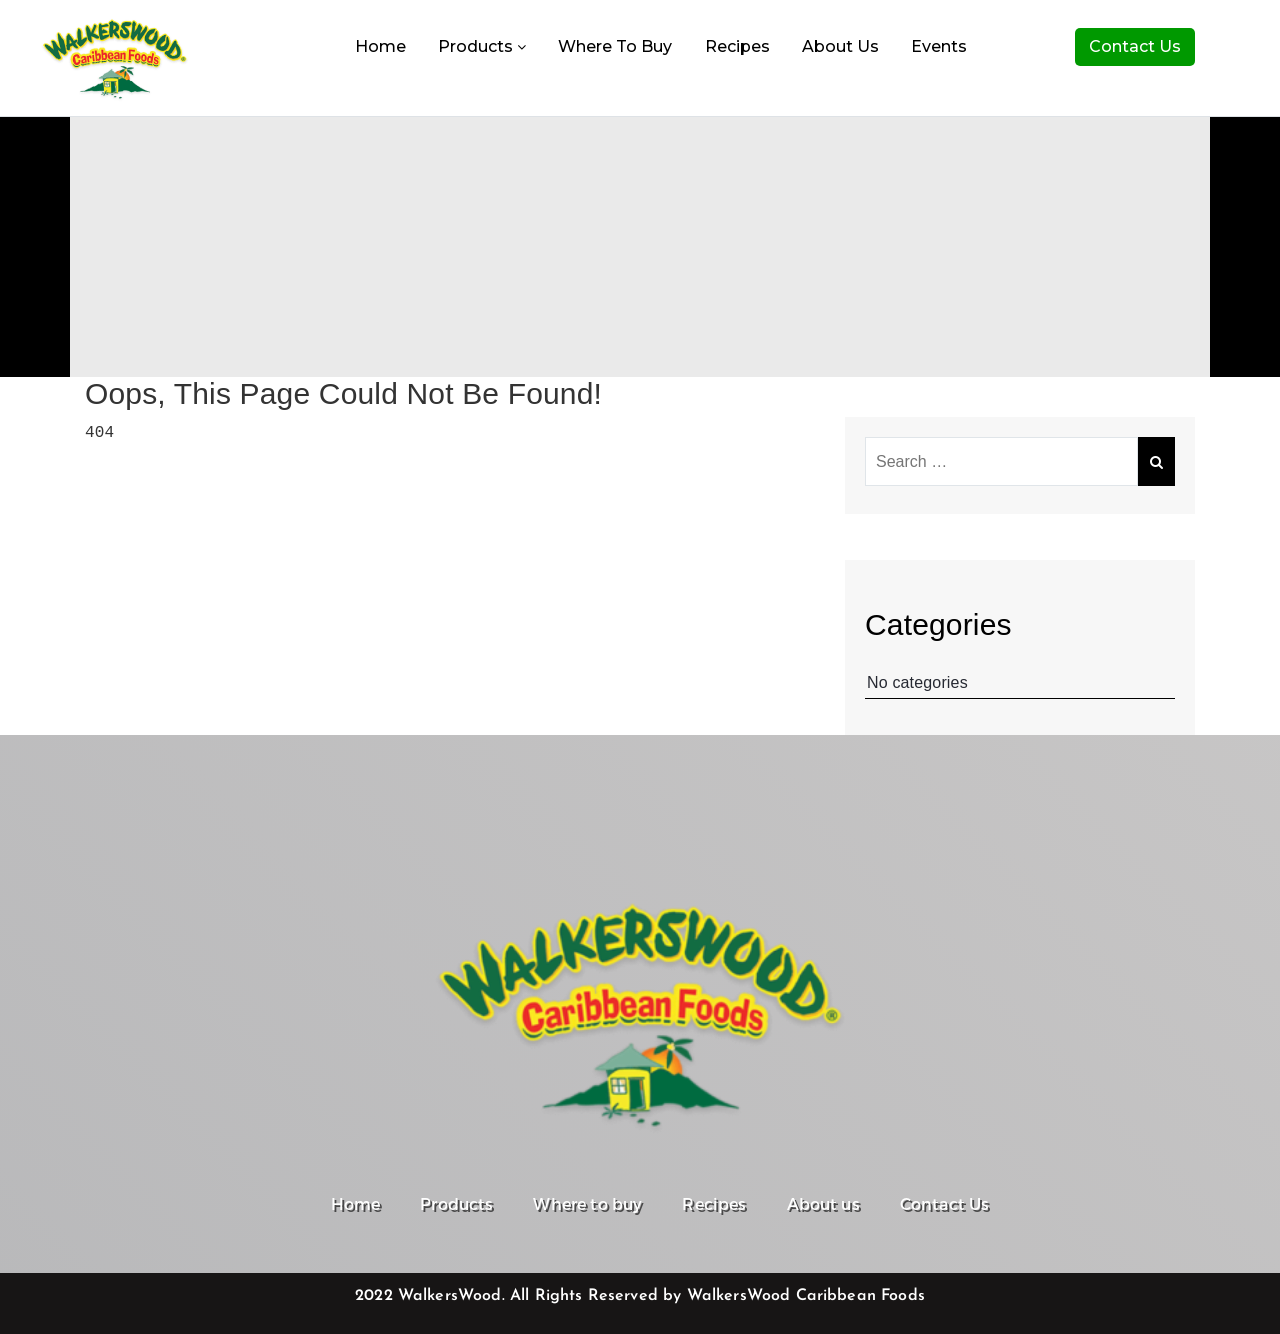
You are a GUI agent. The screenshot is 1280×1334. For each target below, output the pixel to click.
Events (939, 46)
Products (482, 46)
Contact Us (1135, 46)
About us (840, 46)
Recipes (737, 46)
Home (380, 46)
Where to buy (615, 46)
